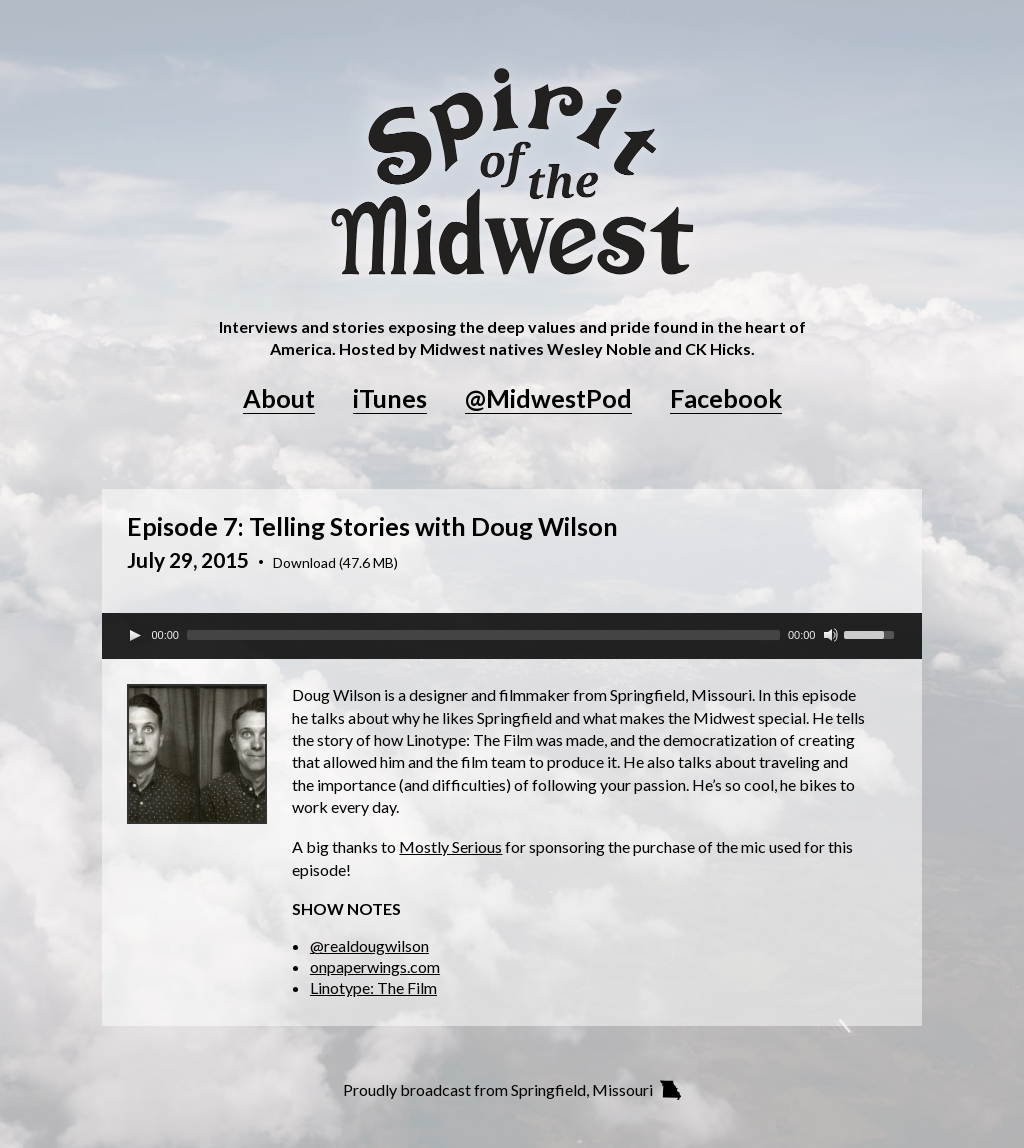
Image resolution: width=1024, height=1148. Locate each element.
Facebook (726, 399)
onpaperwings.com (375, 966)
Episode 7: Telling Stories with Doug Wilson (372, 526)
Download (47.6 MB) (335, 563)
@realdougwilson (369, 945)
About (279, 399)
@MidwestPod (548, 399)
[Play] (135, 635)
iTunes (390, 399)
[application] (511, 635)
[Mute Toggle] (831, 635)
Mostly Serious (450, 846)
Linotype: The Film (373, 987)
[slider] (483, 635)
